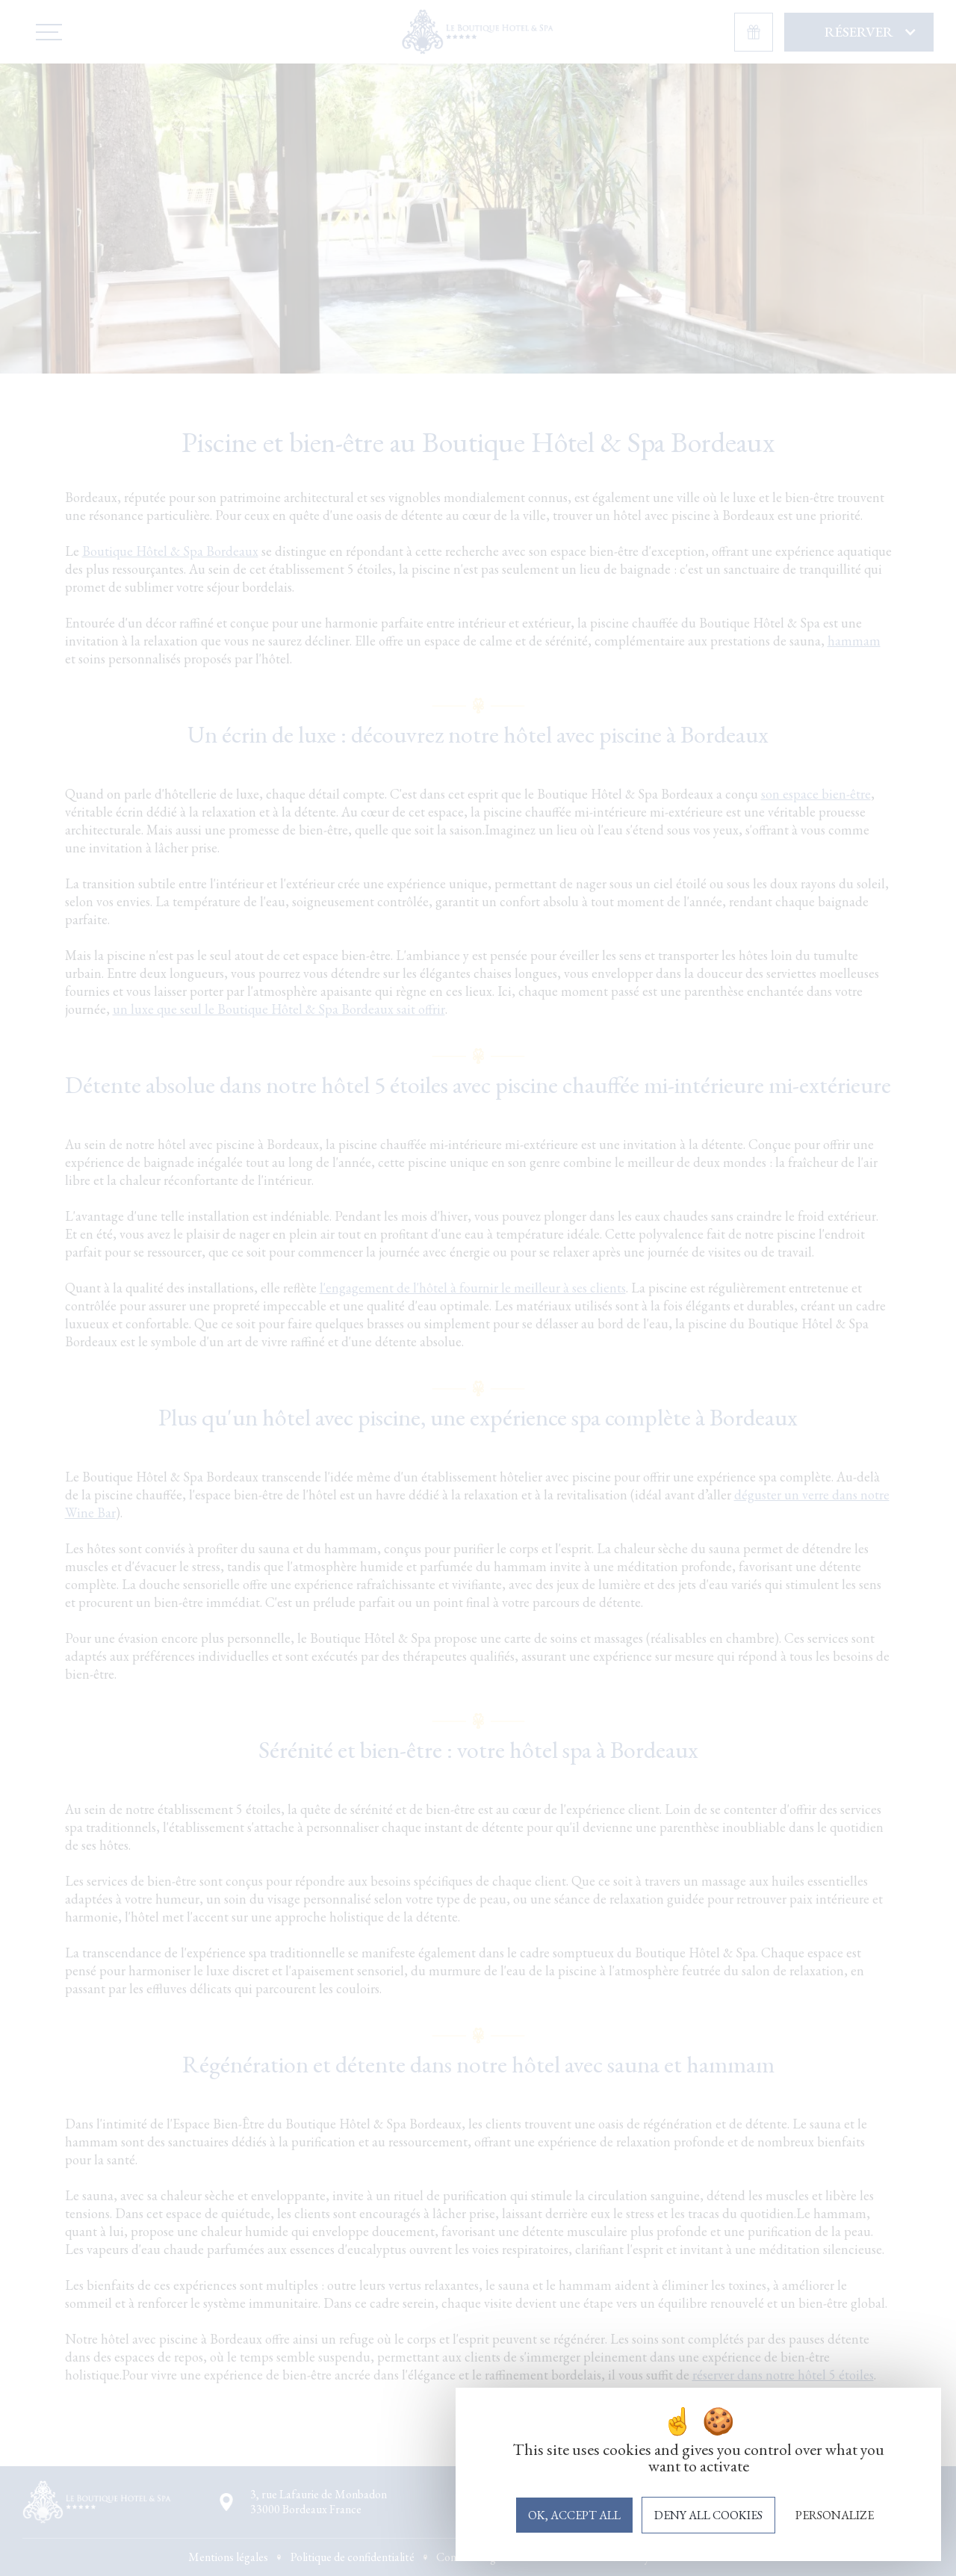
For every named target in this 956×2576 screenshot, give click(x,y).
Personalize (834, 2515)
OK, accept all (574, 2515)
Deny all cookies (708, 2515)
